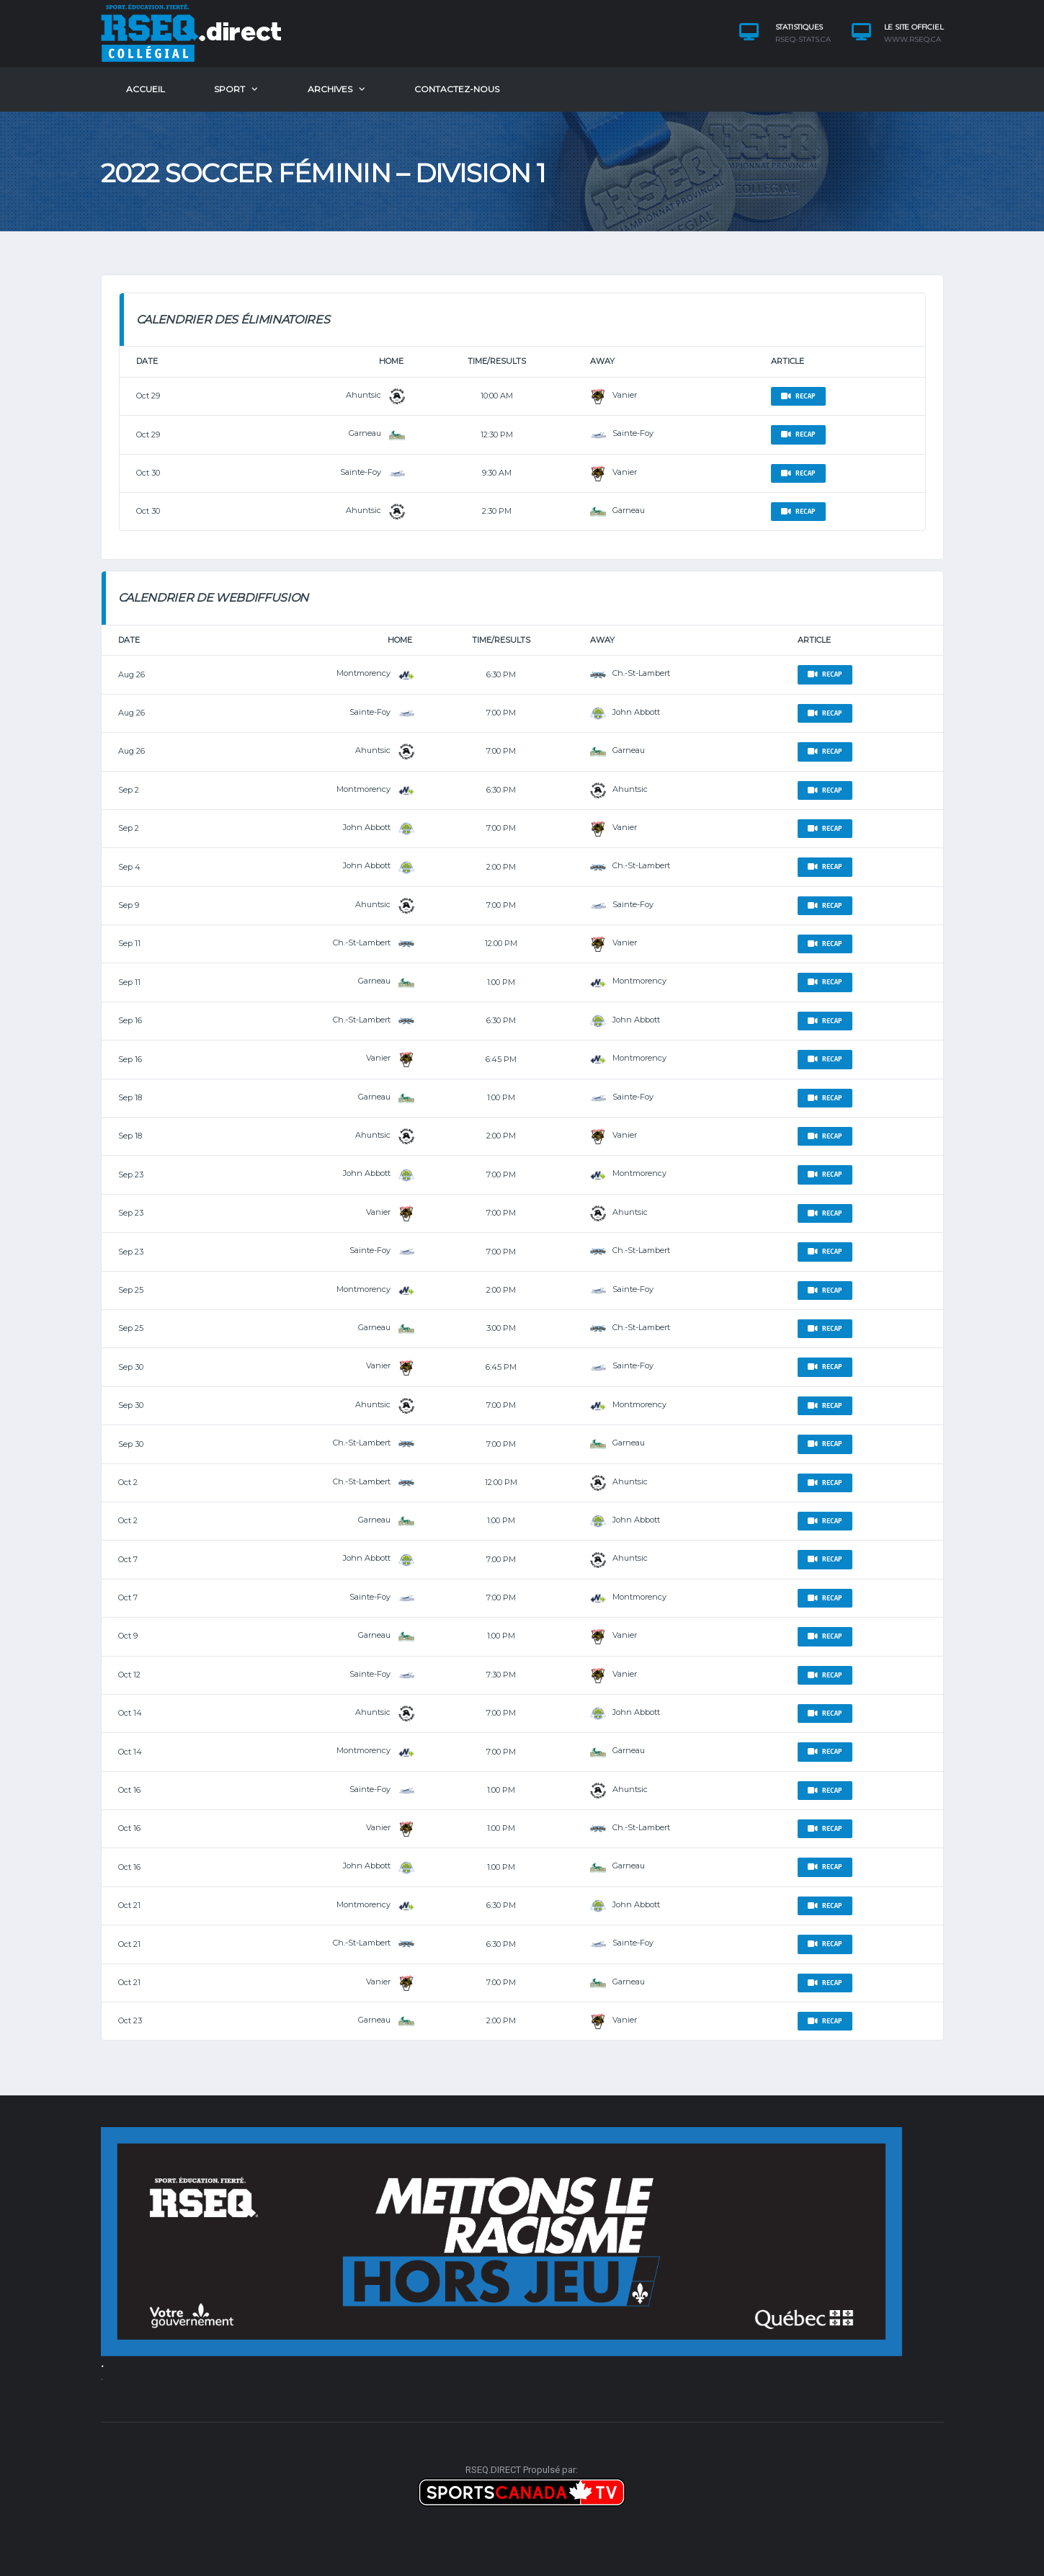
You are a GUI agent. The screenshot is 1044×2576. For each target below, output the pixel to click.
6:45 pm (501, 1059)
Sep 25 (130, 1290)
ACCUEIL (145, 89)
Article (787, 361)
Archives (330, 89)
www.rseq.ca (912, 39)
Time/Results (497, 361)
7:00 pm (501, 713)
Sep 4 (129, 867)
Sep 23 (130, 1174)
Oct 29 (148, 396)
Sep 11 (129, 943)
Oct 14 (130, 1713)
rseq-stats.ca (803, 39)
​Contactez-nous (456, 89)
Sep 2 (128, 790)
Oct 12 (129, 1675)
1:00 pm (501, 982)
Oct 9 (128, 1636)
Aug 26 (131, 674)
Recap (798, 396)
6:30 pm (501, 674)
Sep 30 (130, 1367)
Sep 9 (128, 905)
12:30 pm (497, 434)
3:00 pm (501, 1328)
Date (147, 361)
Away (602, 361)
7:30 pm (501, 1675)
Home (391, 361)
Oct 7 (128, 1559)
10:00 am (497, 396)
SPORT (229, 89)
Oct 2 (128, 1482)
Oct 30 (148, 473)
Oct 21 (129, 1905)
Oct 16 (129, 1790)
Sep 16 (130, 1020)
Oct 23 (130, 2020)
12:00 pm (501, 943)
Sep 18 (130, 1097)
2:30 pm (497, 511)
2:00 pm (501, 867)
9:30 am (497, 473)
